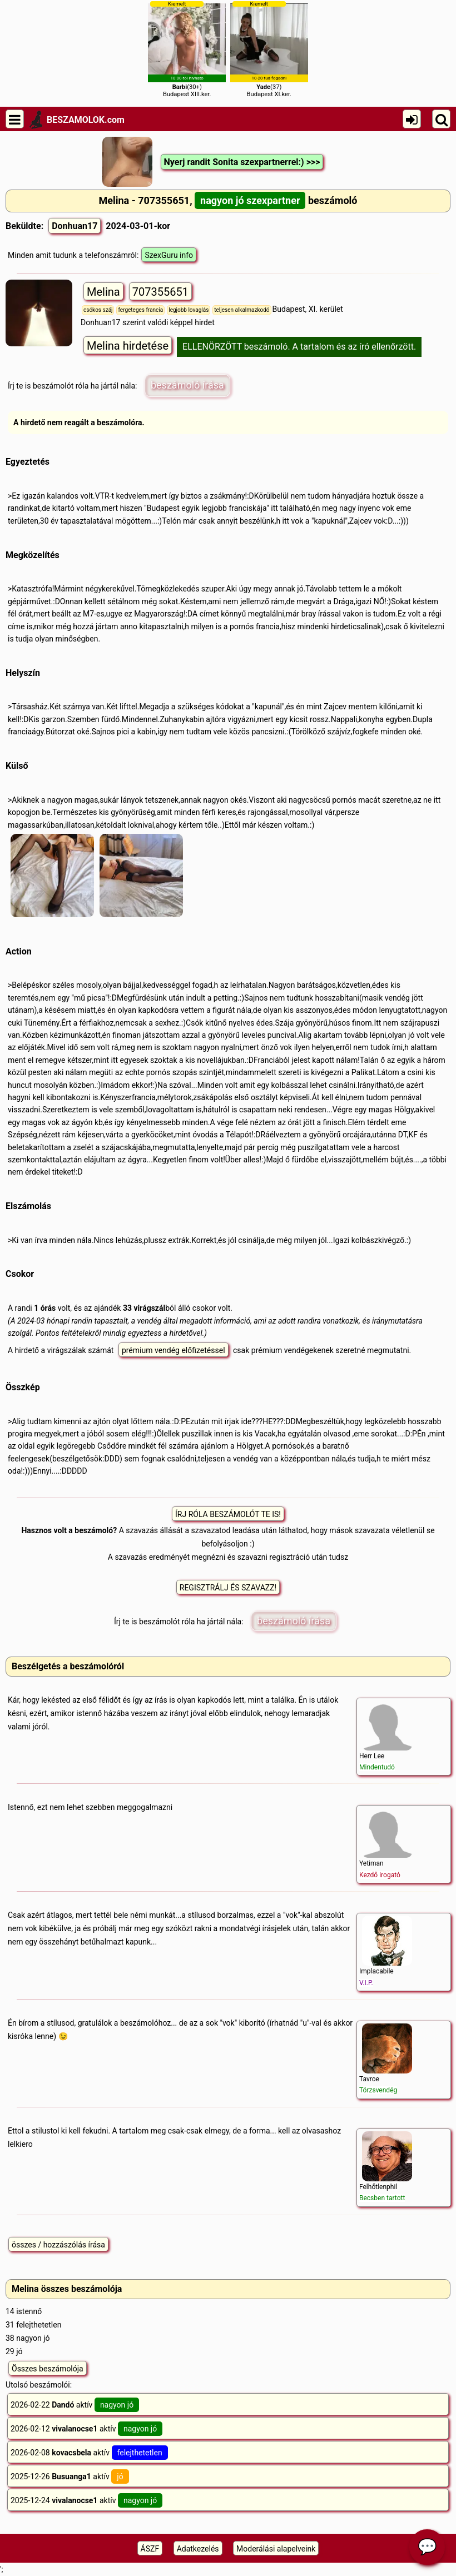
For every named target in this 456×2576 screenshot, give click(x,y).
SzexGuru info (169, 255)
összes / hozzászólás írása (58, 2244)
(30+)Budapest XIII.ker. (187, 49)
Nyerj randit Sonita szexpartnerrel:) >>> (242, 162)
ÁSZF (150, 2548)
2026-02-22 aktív (75, 2405)
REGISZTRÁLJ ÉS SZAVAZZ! (228, 1587)
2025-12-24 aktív (86, 2500)
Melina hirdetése (127, 345)
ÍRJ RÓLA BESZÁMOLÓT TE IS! (228, 1514)
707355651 (160, 292)
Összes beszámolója (47, 2368)
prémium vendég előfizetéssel (173, 1350)
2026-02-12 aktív (86, 2428)
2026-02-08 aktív (89, 2452)
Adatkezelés (198, 2548)
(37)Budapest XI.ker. (269, 49)
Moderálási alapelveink (275, 2548)
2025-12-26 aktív (70, 2476)
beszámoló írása (187, 385)
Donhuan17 (74, 226)
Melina (103, 292)
